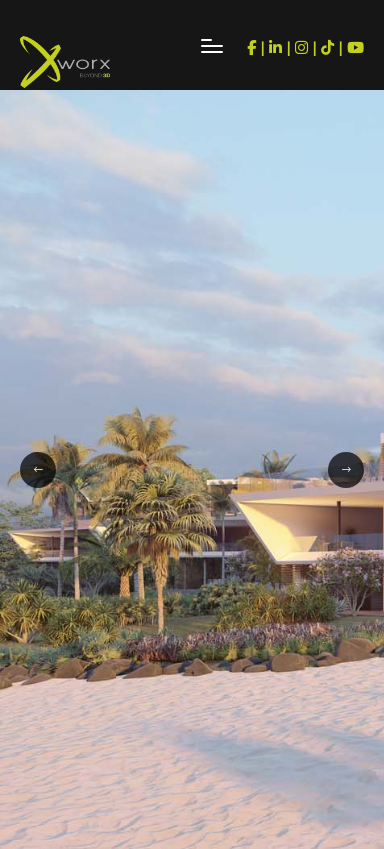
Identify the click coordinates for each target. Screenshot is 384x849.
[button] (38, 470)
